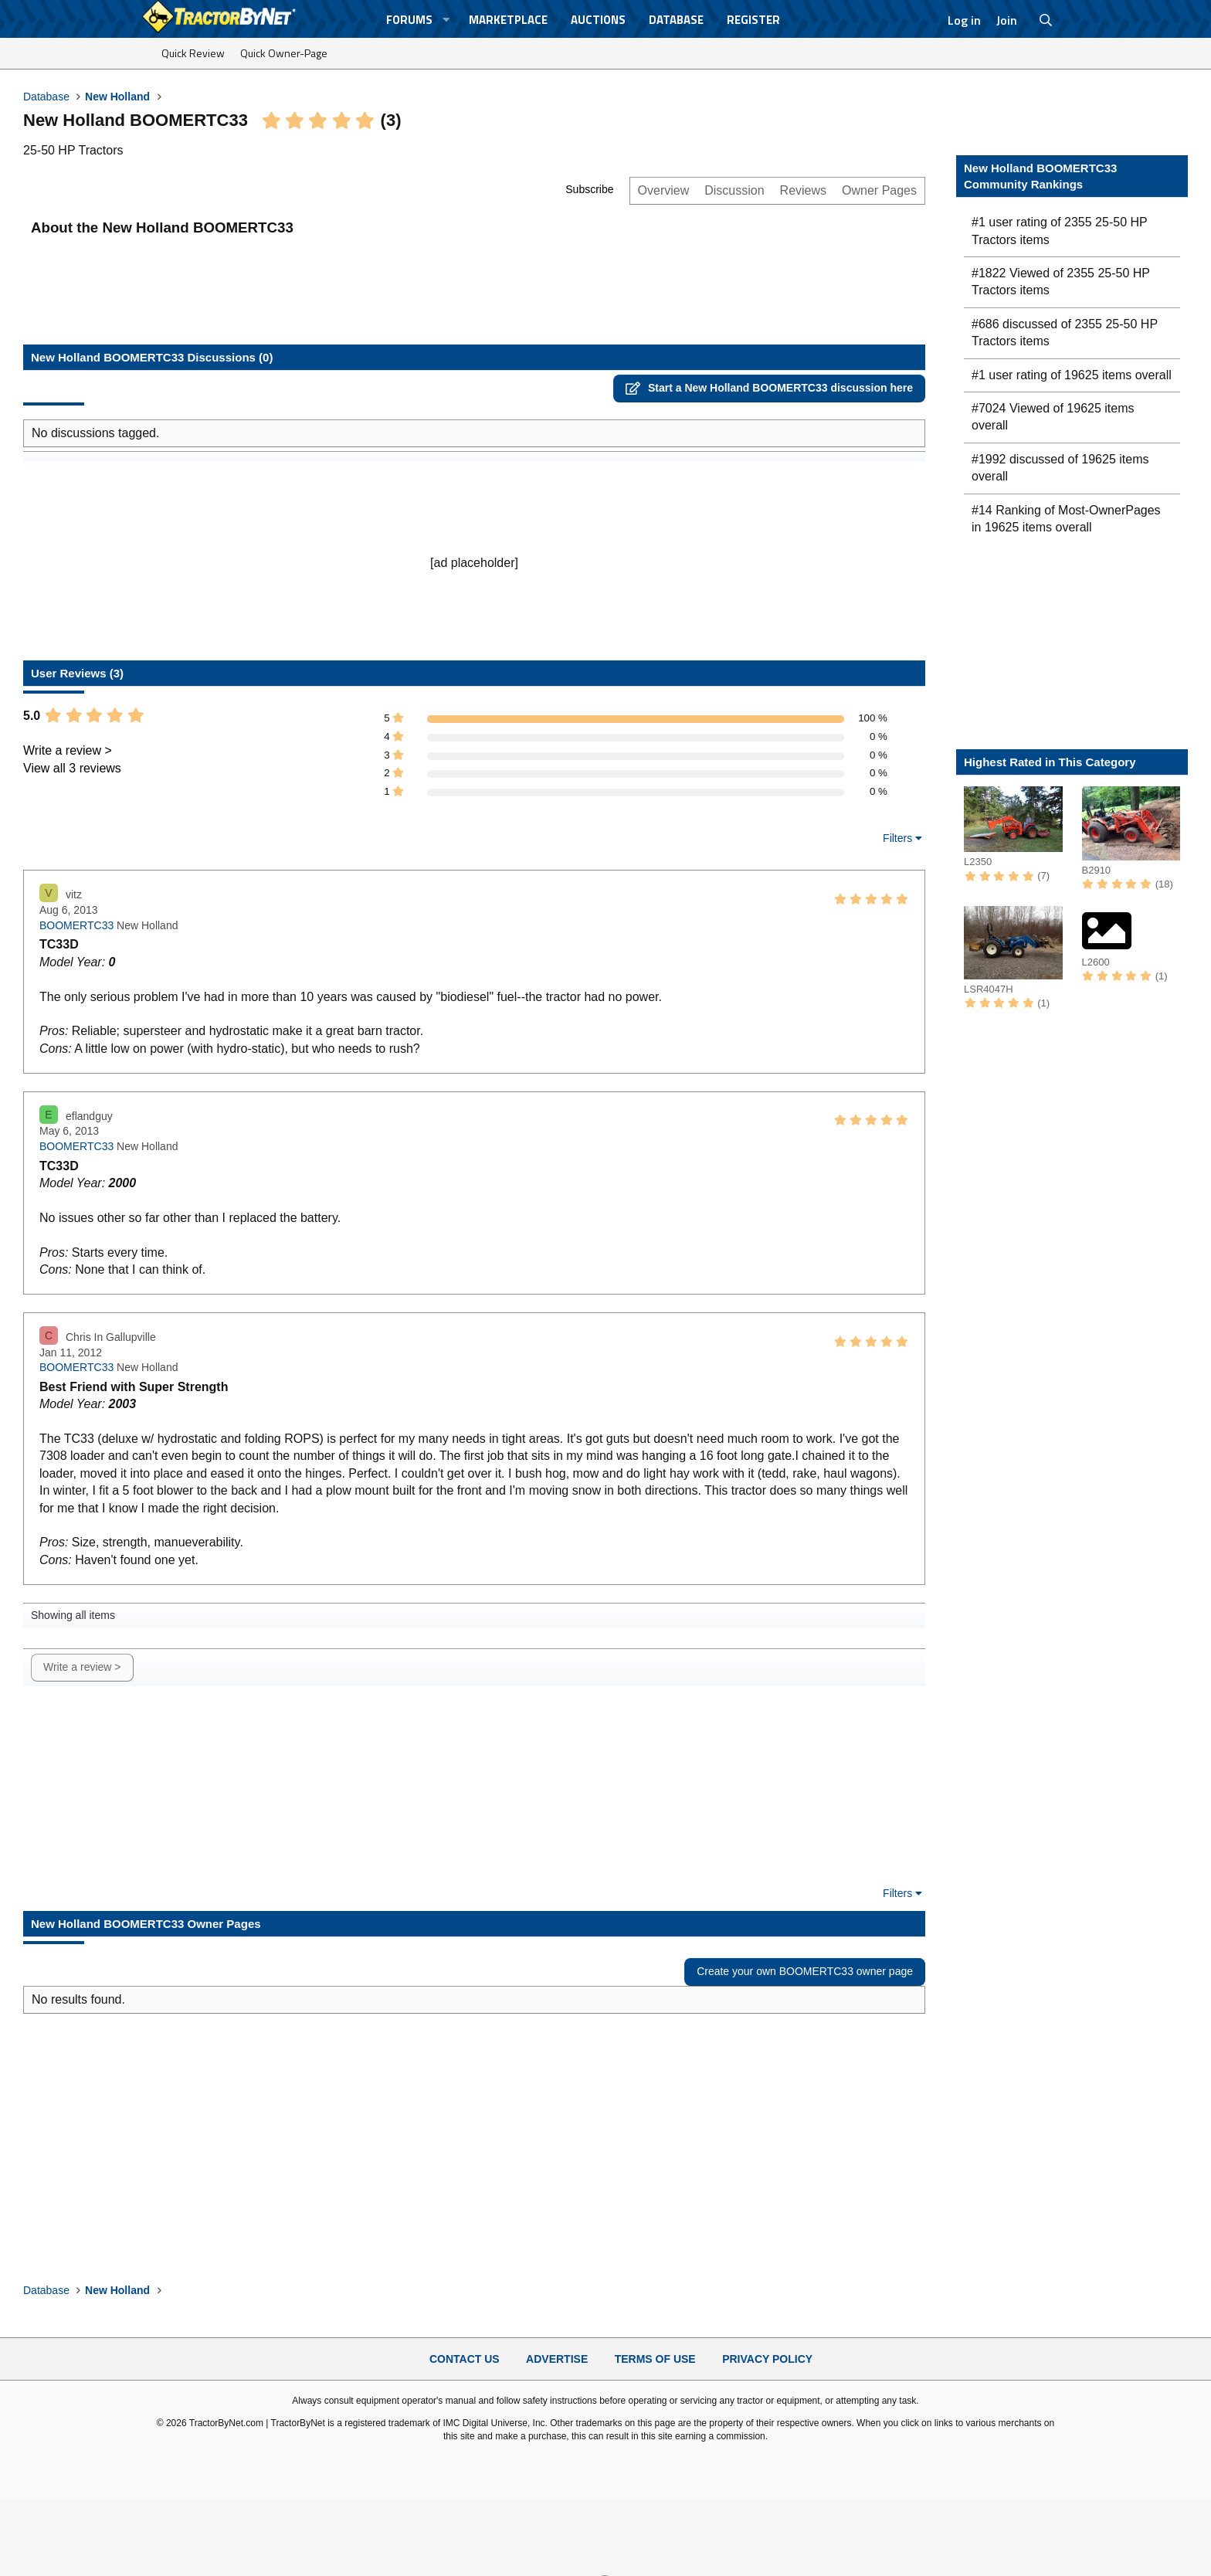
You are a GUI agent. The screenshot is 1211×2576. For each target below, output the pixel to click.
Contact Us (464, 2359)
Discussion (734, 190)
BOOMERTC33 (76, 925)
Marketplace (508, 20)
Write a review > (67, 750)
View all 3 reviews (72, 768)
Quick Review (193, 53)
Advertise (557, 2359)
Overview (664, 190)
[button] (446, 19)
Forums (409, 20)
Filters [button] (897, 838)
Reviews (803, 190)
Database (676, 20)
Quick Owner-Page (283, 53)
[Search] (1046, 20)
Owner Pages (879, 190)
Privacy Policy (767, 2359)
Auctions (598, 20)
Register (753, 20)
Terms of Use (655, 2359)
